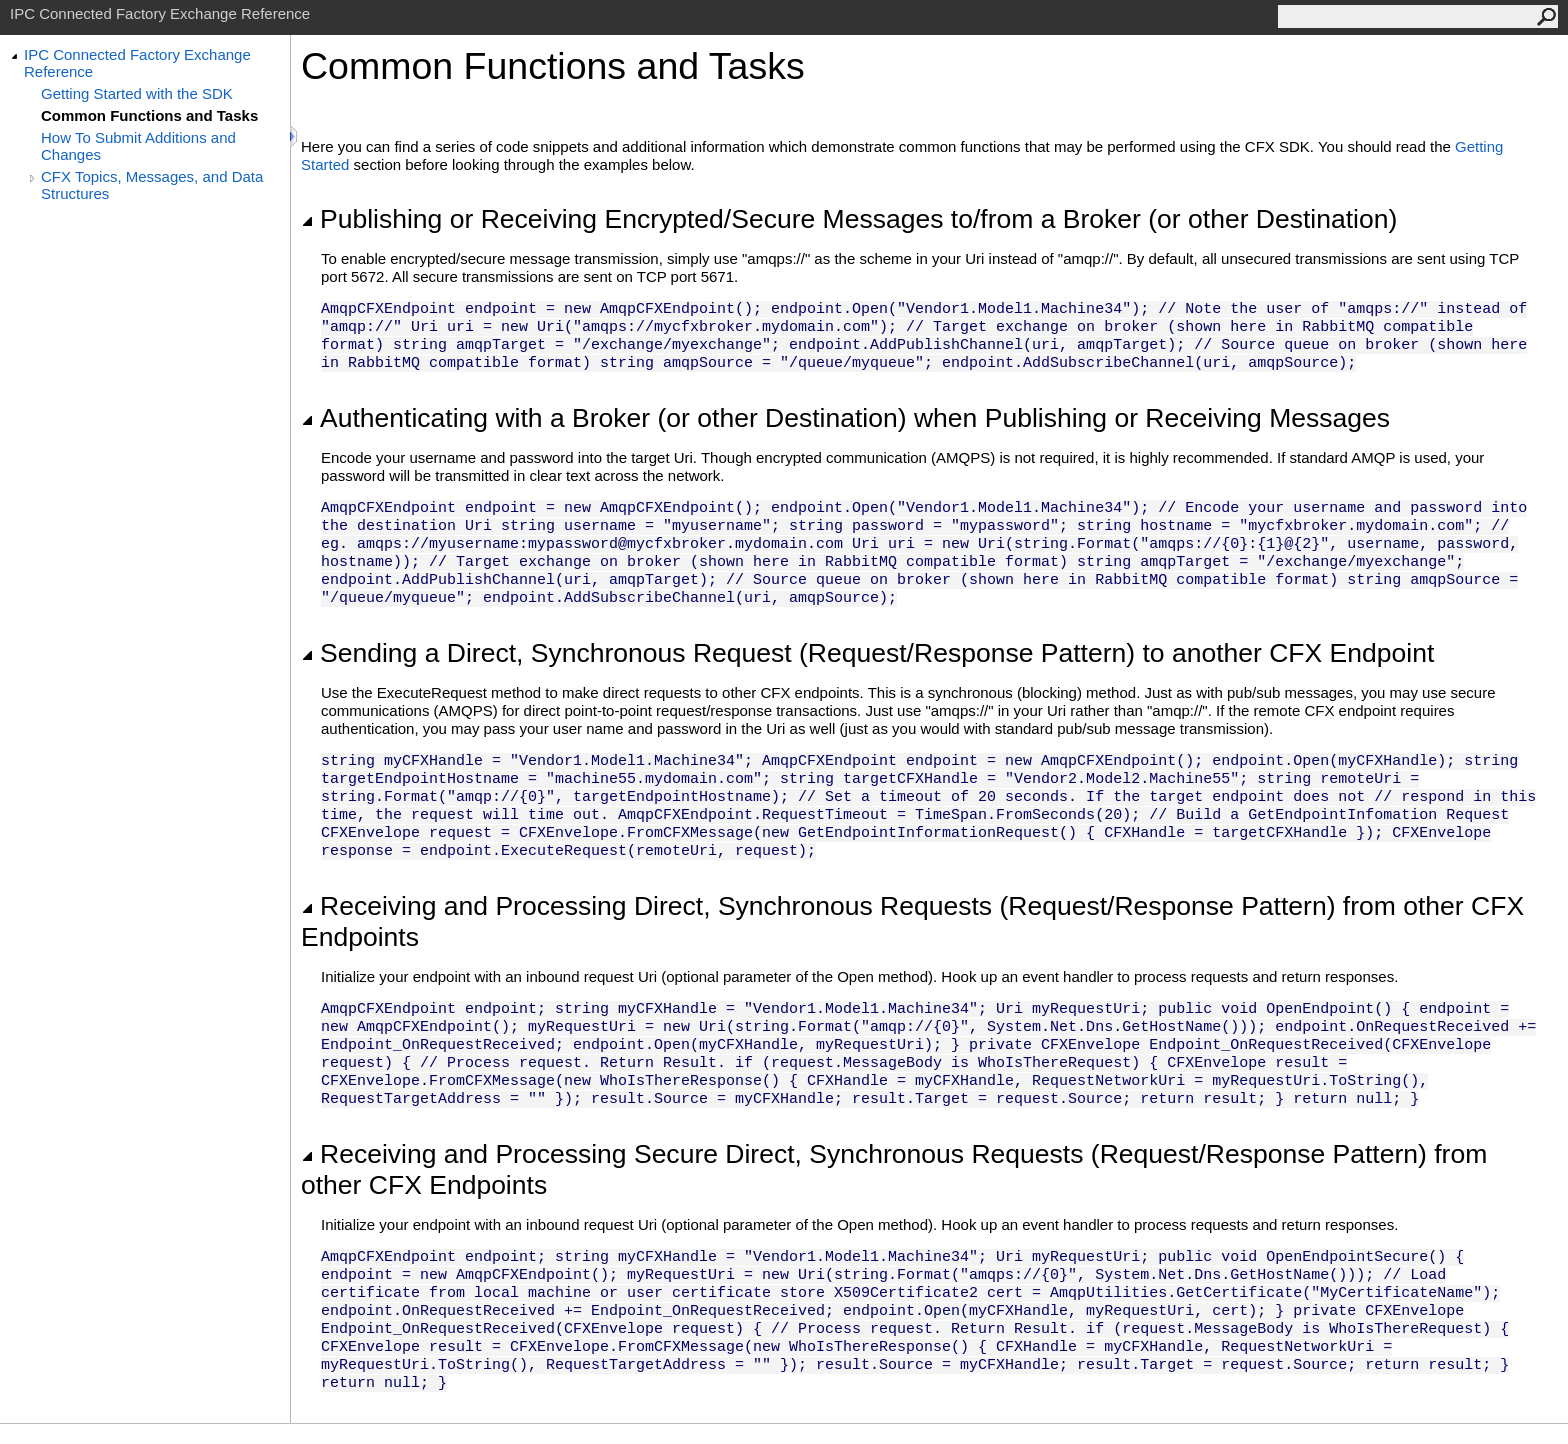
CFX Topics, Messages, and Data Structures (152, 185)
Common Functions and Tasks (149, 115)
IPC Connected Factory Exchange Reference (137, 63)
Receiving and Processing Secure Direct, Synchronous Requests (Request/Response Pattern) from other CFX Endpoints (894, 1169)
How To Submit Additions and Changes (138, 146)
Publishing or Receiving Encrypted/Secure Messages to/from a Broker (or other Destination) (849, 219)
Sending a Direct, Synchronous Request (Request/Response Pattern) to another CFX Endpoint (867, 653)
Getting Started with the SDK (137, 93)
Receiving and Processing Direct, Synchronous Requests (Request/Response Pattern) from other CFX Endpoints (912, 921)
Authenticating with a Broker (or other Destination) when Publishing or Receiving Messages (845, 418)
